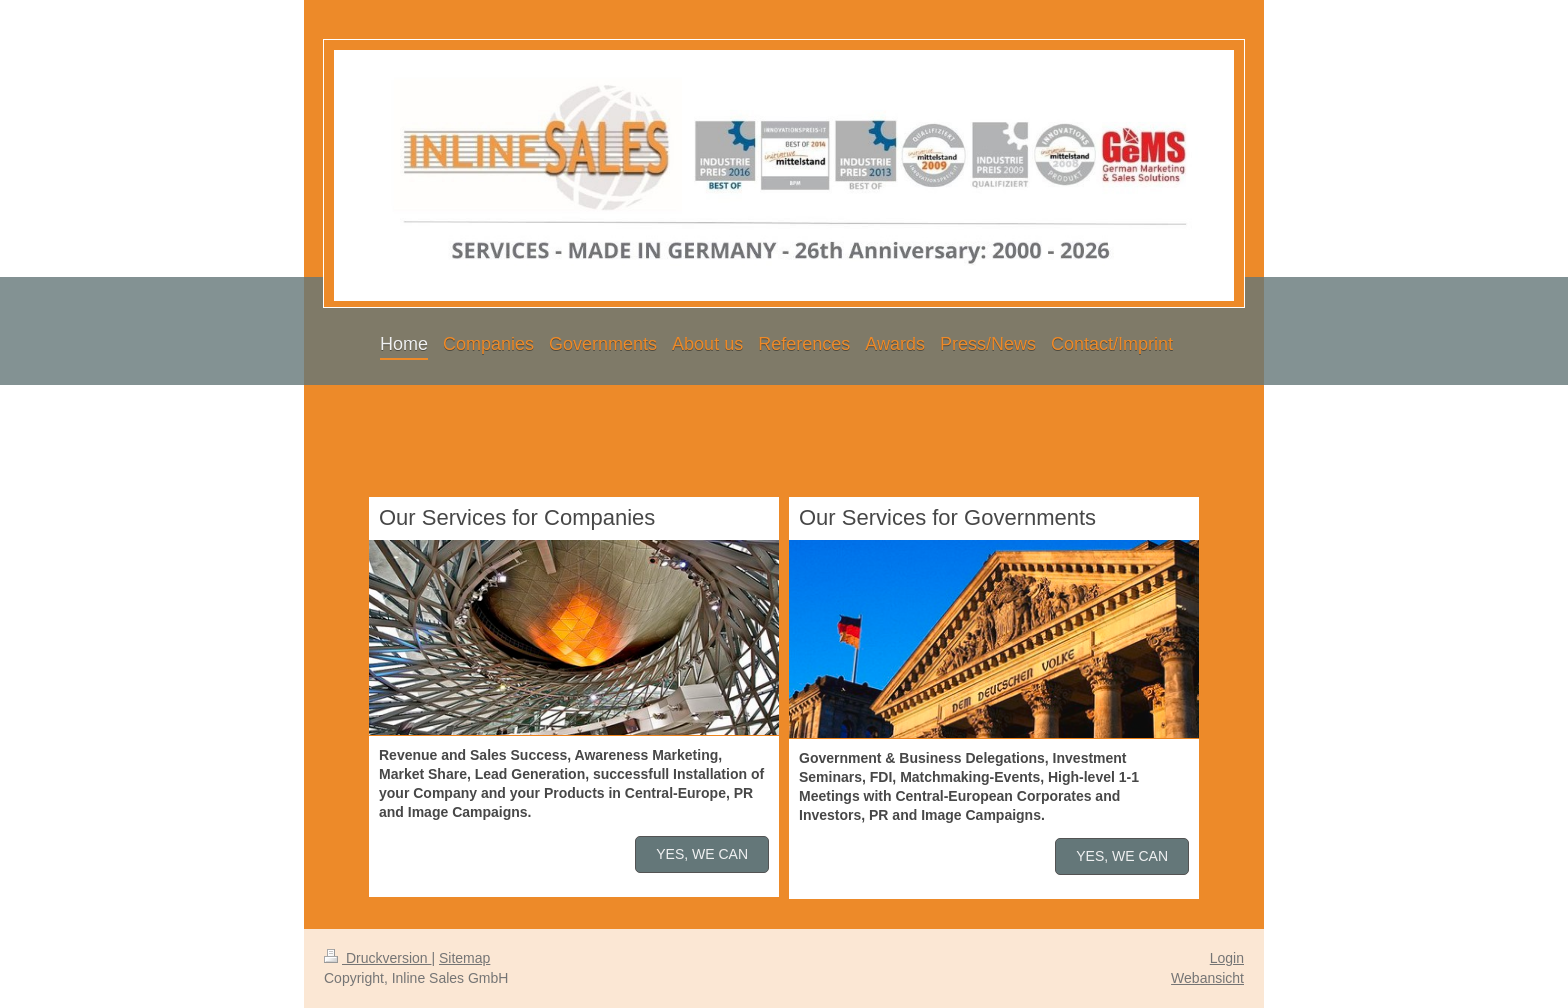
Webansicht (1207, 978)
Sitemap (464, 958)
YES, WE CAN (702, 854)
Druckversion (377, 958)
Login (1227, 958)
